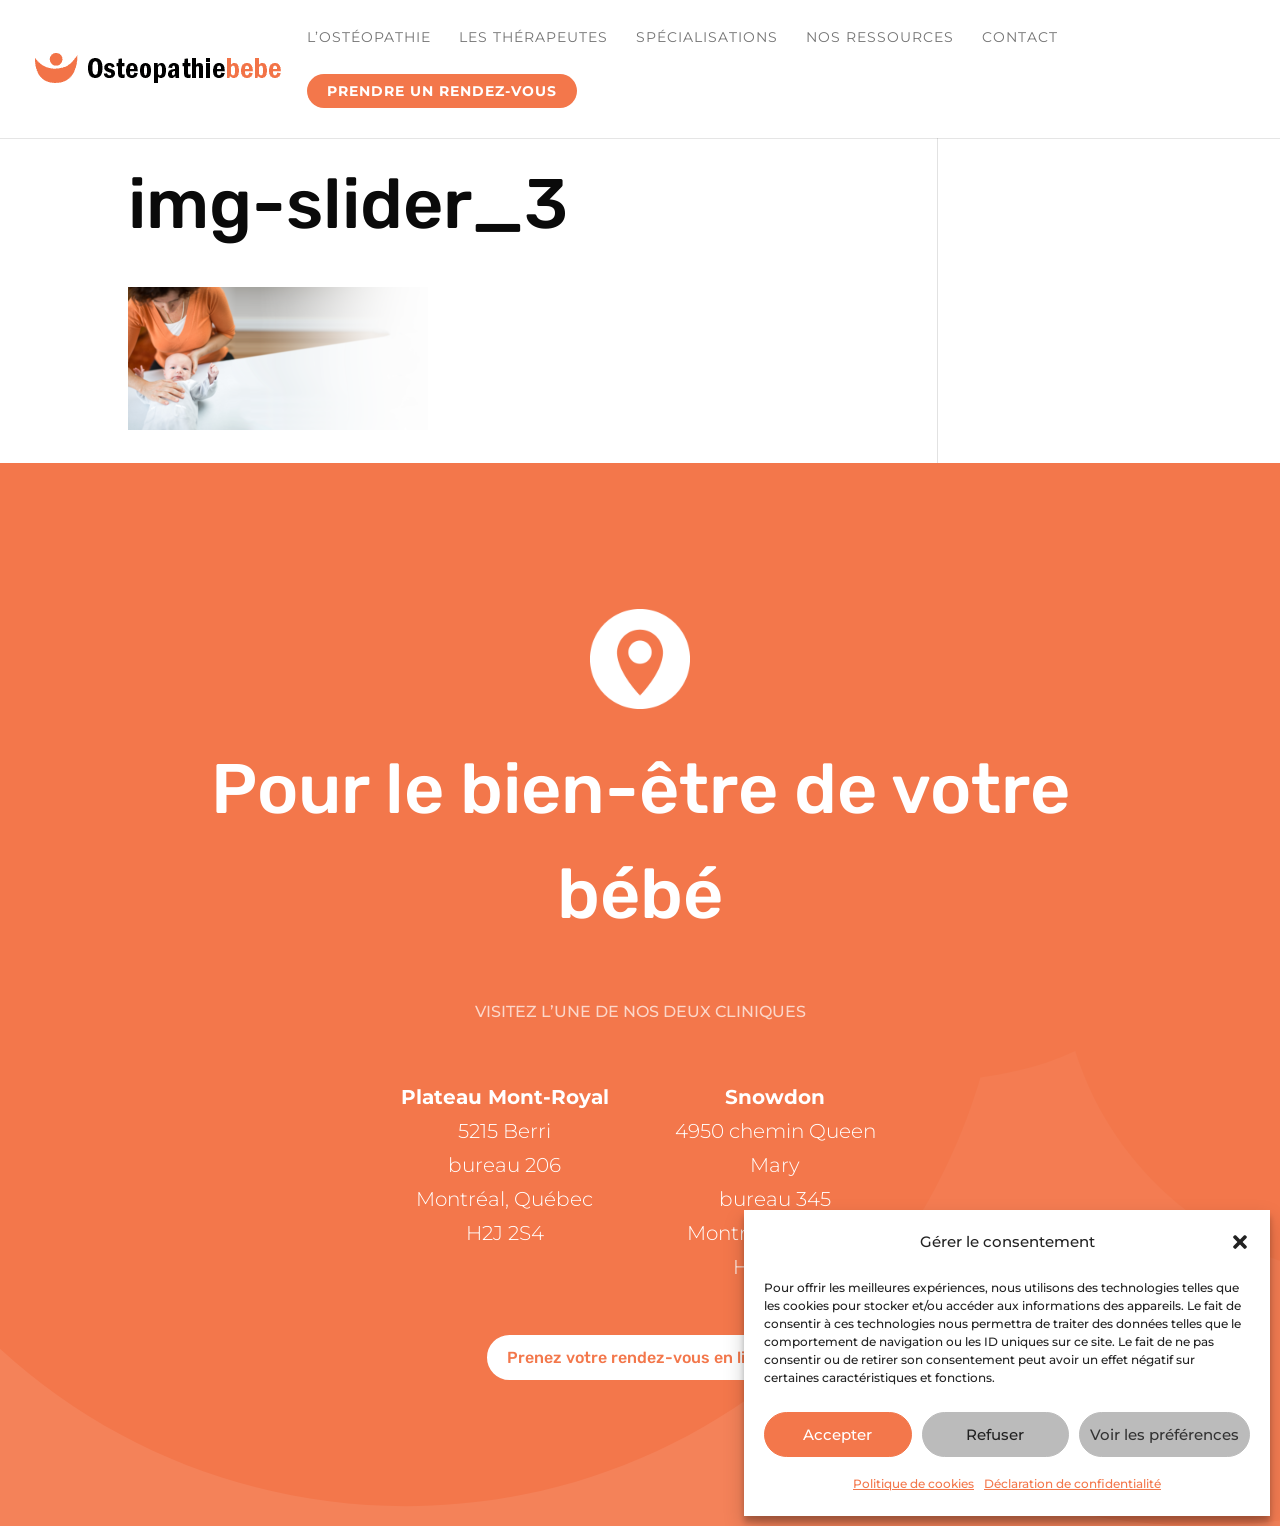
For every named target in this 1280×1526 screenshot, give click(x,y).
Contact (1020, 38)
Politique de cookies (913, 1483)
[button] (1240, 1242)
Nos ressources (880, 38)
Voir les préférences (1164, 1434)
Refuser (995, 1434)
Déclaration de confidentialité (1072, 1483)
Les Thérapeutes (533, 38)
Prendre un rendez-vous (442, 91)
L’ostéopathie (369, 38)
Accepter (837, 1434)
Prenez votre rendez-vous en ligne (640, 1357)
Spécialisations (707, 38)
